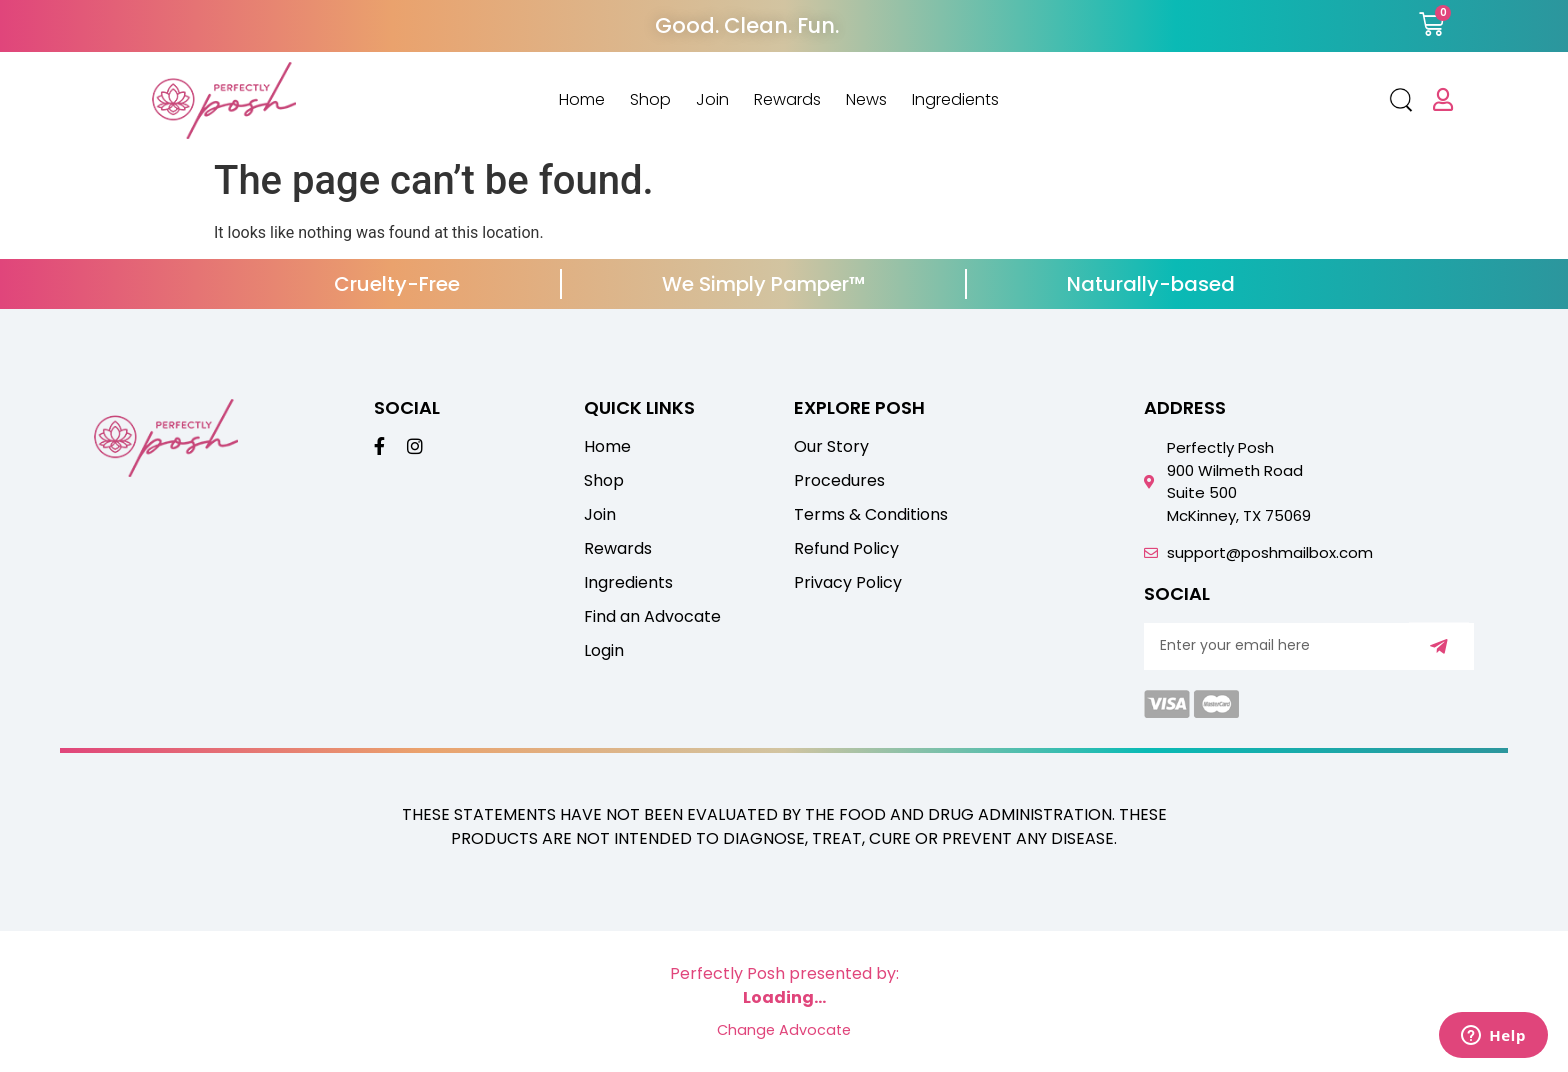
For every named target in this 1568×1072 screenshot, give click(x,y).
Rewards (787, 100)
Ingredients (955, 100)
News (866, 100)
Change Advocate (784, 1030)
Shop (650, 100)
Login (604, 651)
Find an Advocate (652, 617)
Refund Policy (846, 549)
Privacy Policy (848, 583)
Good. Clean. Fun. (747, 25)
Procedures (839, 481)
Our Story (831, 447)
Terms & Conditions (871, 515)
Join (712, 100)
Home (582, 100)
